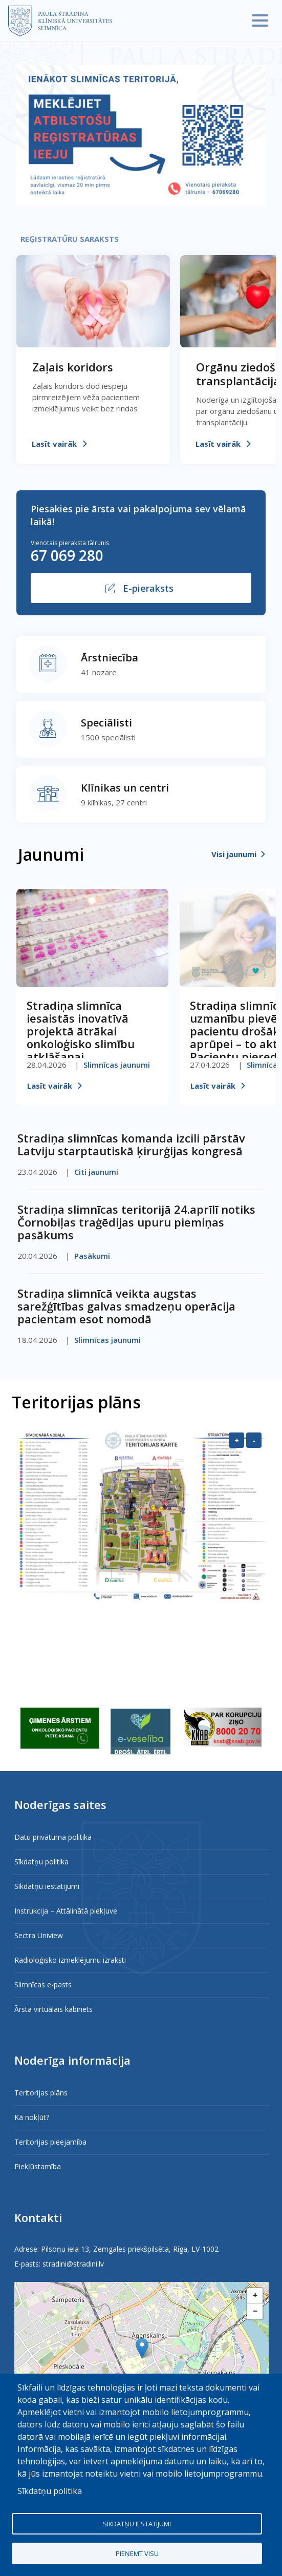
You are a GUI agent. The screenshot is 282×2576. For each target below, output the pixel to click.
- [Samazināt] (253, 1440)
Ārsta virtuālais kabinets (53, 2009)
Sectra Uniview (38, 1935)
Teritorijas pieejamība (50, 2142)
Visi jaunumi (233, 854)
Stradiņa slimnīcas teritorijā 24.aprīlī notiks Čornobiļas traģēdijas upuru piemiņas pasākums (136, 1221)
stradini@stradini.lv (73, 2264)
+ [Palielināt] (236, 1440)
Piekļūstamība (37, 2166)
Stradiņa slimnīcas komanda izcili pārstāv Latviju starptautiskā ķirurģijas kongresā (131, 1144)
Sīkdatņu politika (41, 1861)
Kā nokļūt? (31, 2117)
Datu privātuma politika (53, 1837)
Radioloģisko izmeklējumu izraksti (70, 1960)
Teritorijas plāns (41, 2092)
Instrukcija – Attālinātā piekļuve (65, 1911)
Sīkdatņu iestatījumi (46, 1886)
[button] (142, 2348)
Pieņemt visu (137, 2553)
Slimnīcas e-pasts (43, 1984)
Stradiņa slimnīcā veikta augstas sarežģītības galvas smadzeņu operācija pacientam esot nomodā (126, 1305)
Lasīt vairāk (54, 444)
